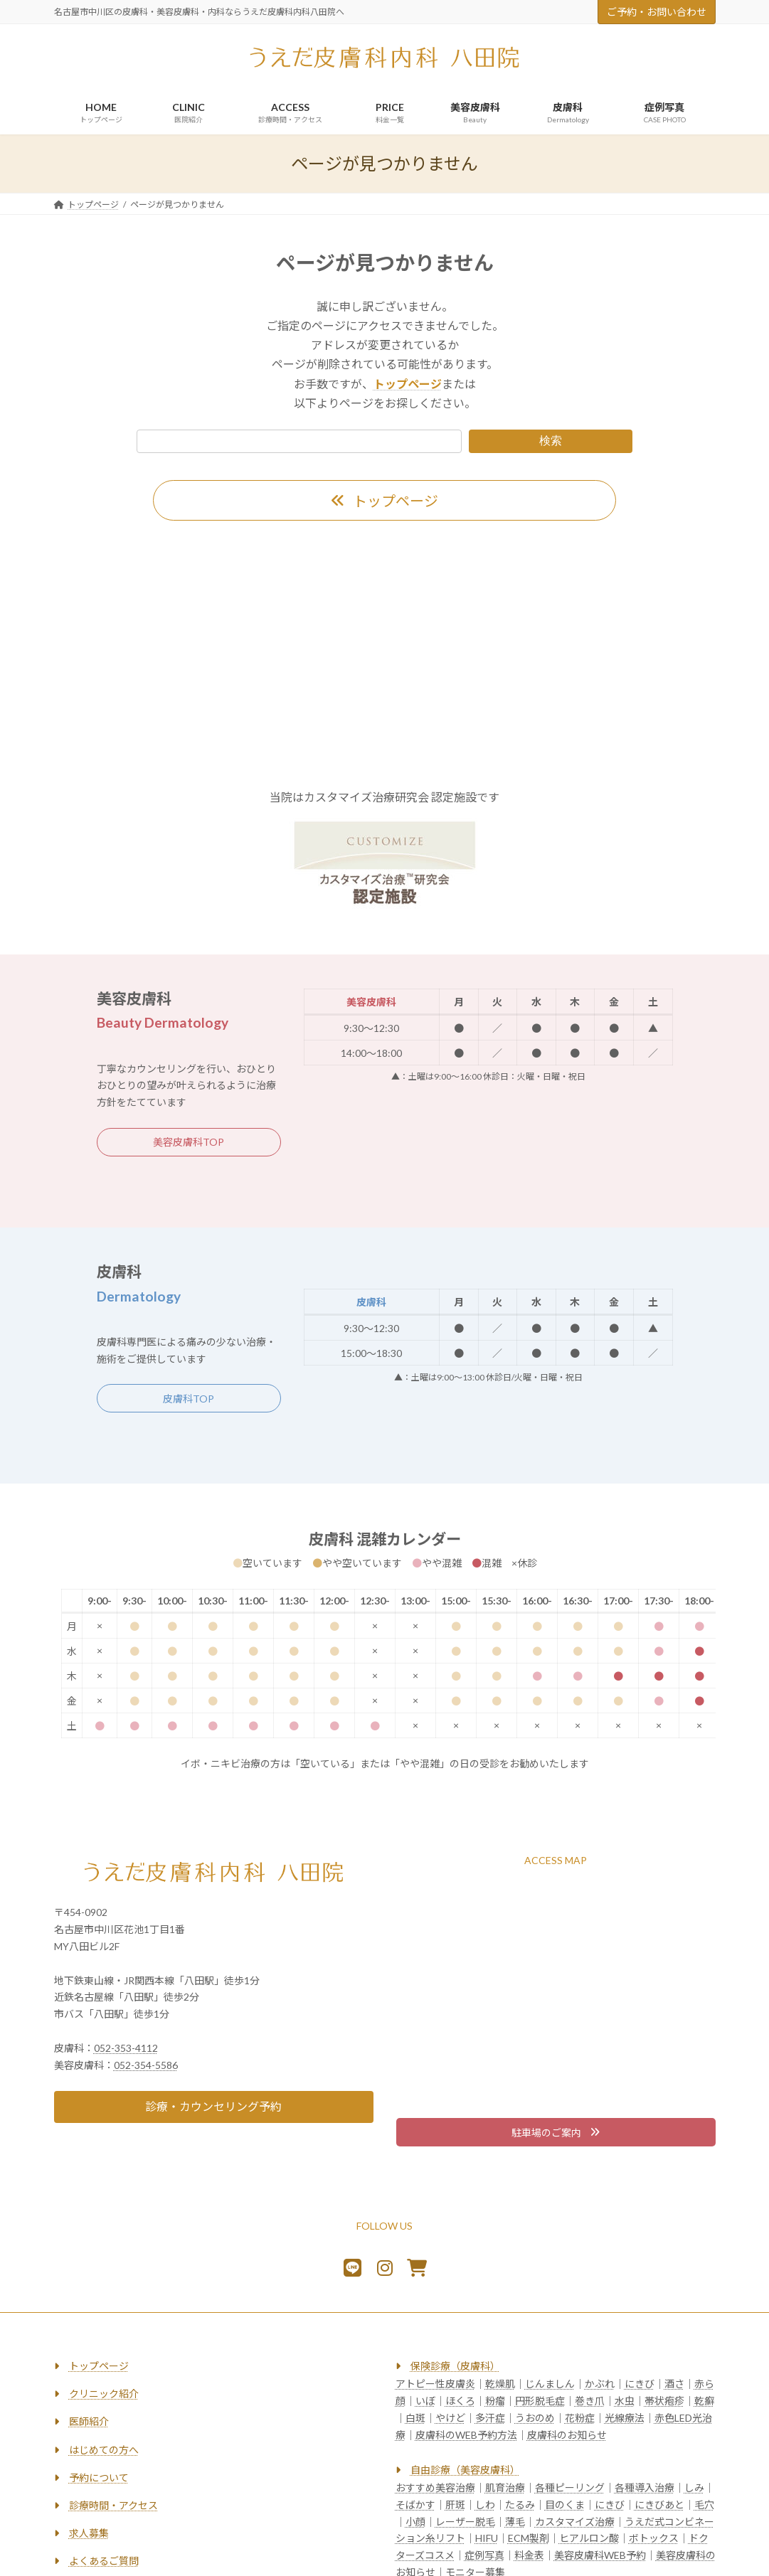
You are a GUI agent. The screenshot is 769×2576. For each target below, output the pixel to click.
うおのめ (535, 2418)
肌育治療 (505, 2487)
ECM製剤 (528, 2539)
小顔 (415, 2522)
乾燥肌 (500, 2384)
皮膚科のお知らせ (567, 2435)
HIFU (486, 2539)
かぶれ (600, 2384)
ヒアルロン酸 (589, 2539)
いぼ (425, 2401)
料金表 (529, 2555)
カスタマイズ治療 (575, 2522)
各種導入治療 (644, 2487)
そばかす (415, 2504)
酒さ (674, 2384)
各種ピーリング (570, 2487)
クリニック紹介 (104, 2394)
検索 (550, 441)
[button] (384, 500)
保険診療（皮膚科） (455, 2366)
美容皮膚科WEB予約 (600, 2555)
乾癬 (704, 2401)
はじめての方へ (104, 2450)
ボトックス (654, 2539)
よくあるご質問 (104, 2561)
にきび (639, 2384)
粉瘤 (495, 2401)
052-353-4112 (126, 2048)
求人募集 (89, 2533)
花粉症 (580, 2418)
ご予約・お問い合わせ (656, 12)
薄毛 (515, 2522)
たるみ (520, 2504)
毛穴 (704, 2504)
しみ (694, 2487)
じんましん (550, 2384)
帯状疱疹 (664, 2401)
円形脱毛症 (540, 2401)
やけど (450, 2418)
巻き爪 (590, 2401)
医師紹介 (89, 2422)
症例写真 (484, 2555)
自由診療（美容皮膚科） (465, 2470)
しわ (485, 2504)
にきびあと (659, 2504)
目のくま (565, 2504)
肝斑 (455, 2504)
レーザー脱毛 (465, 2522)
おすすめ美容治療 (435, 2487)
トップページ (99, 2366)
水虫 (625, 2401)
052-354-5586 (146, 2065)
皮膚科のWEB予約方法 (466, 2435)
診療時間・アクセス (113, 2505)
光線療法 (625, 2418)
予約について (99, 2477)
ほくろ (460, 2401)
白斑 (415, 2418)
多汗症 (490, 2418)
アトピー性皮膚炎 (435, 2384)
